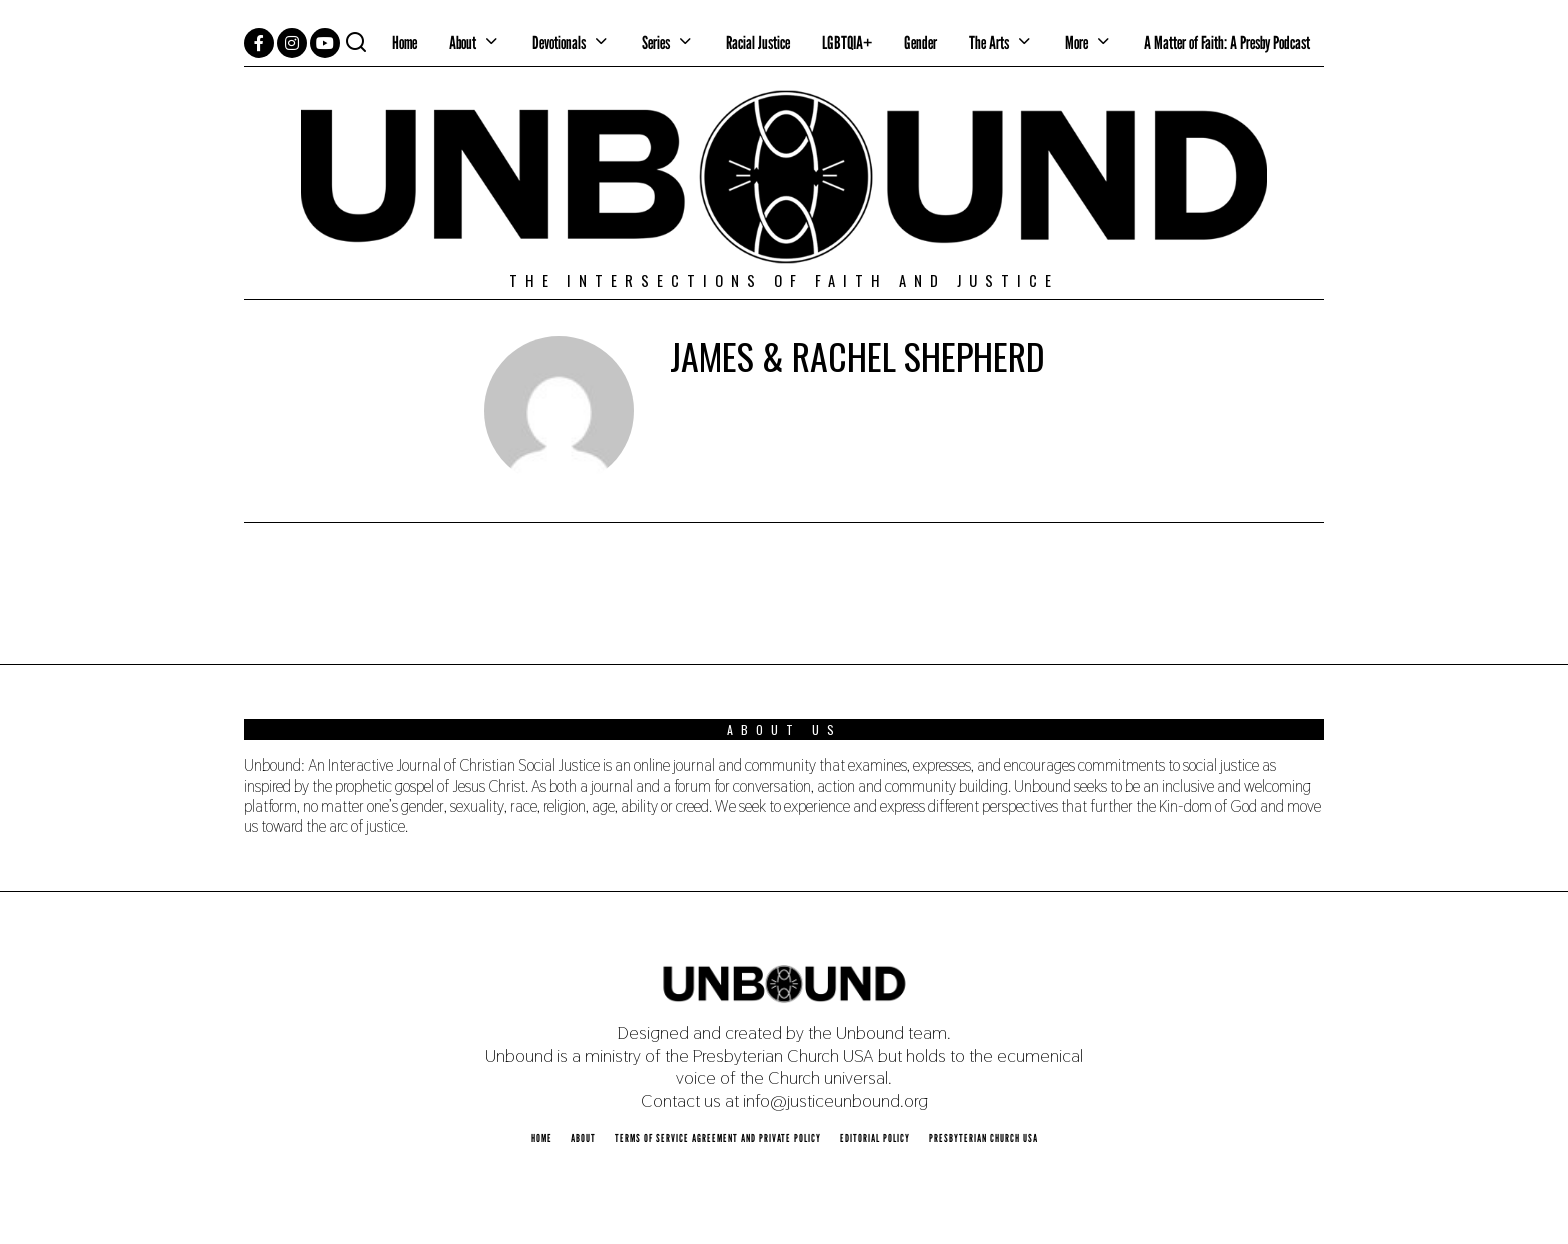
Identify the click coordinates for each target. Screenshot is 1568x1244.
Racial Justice (758, 42)
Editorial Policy (875, 1138)
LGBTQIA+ (847, 42)
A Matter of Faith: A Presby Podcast (1227, 42)
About (462, 42)
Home (404, 42)
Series (656, 42)
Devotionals (559, 42)
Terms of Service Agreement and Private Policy (718, 1138)
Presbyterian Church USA (983, 1138)
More (1076, 42)
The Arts (989, 42)
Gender (920, 42)
